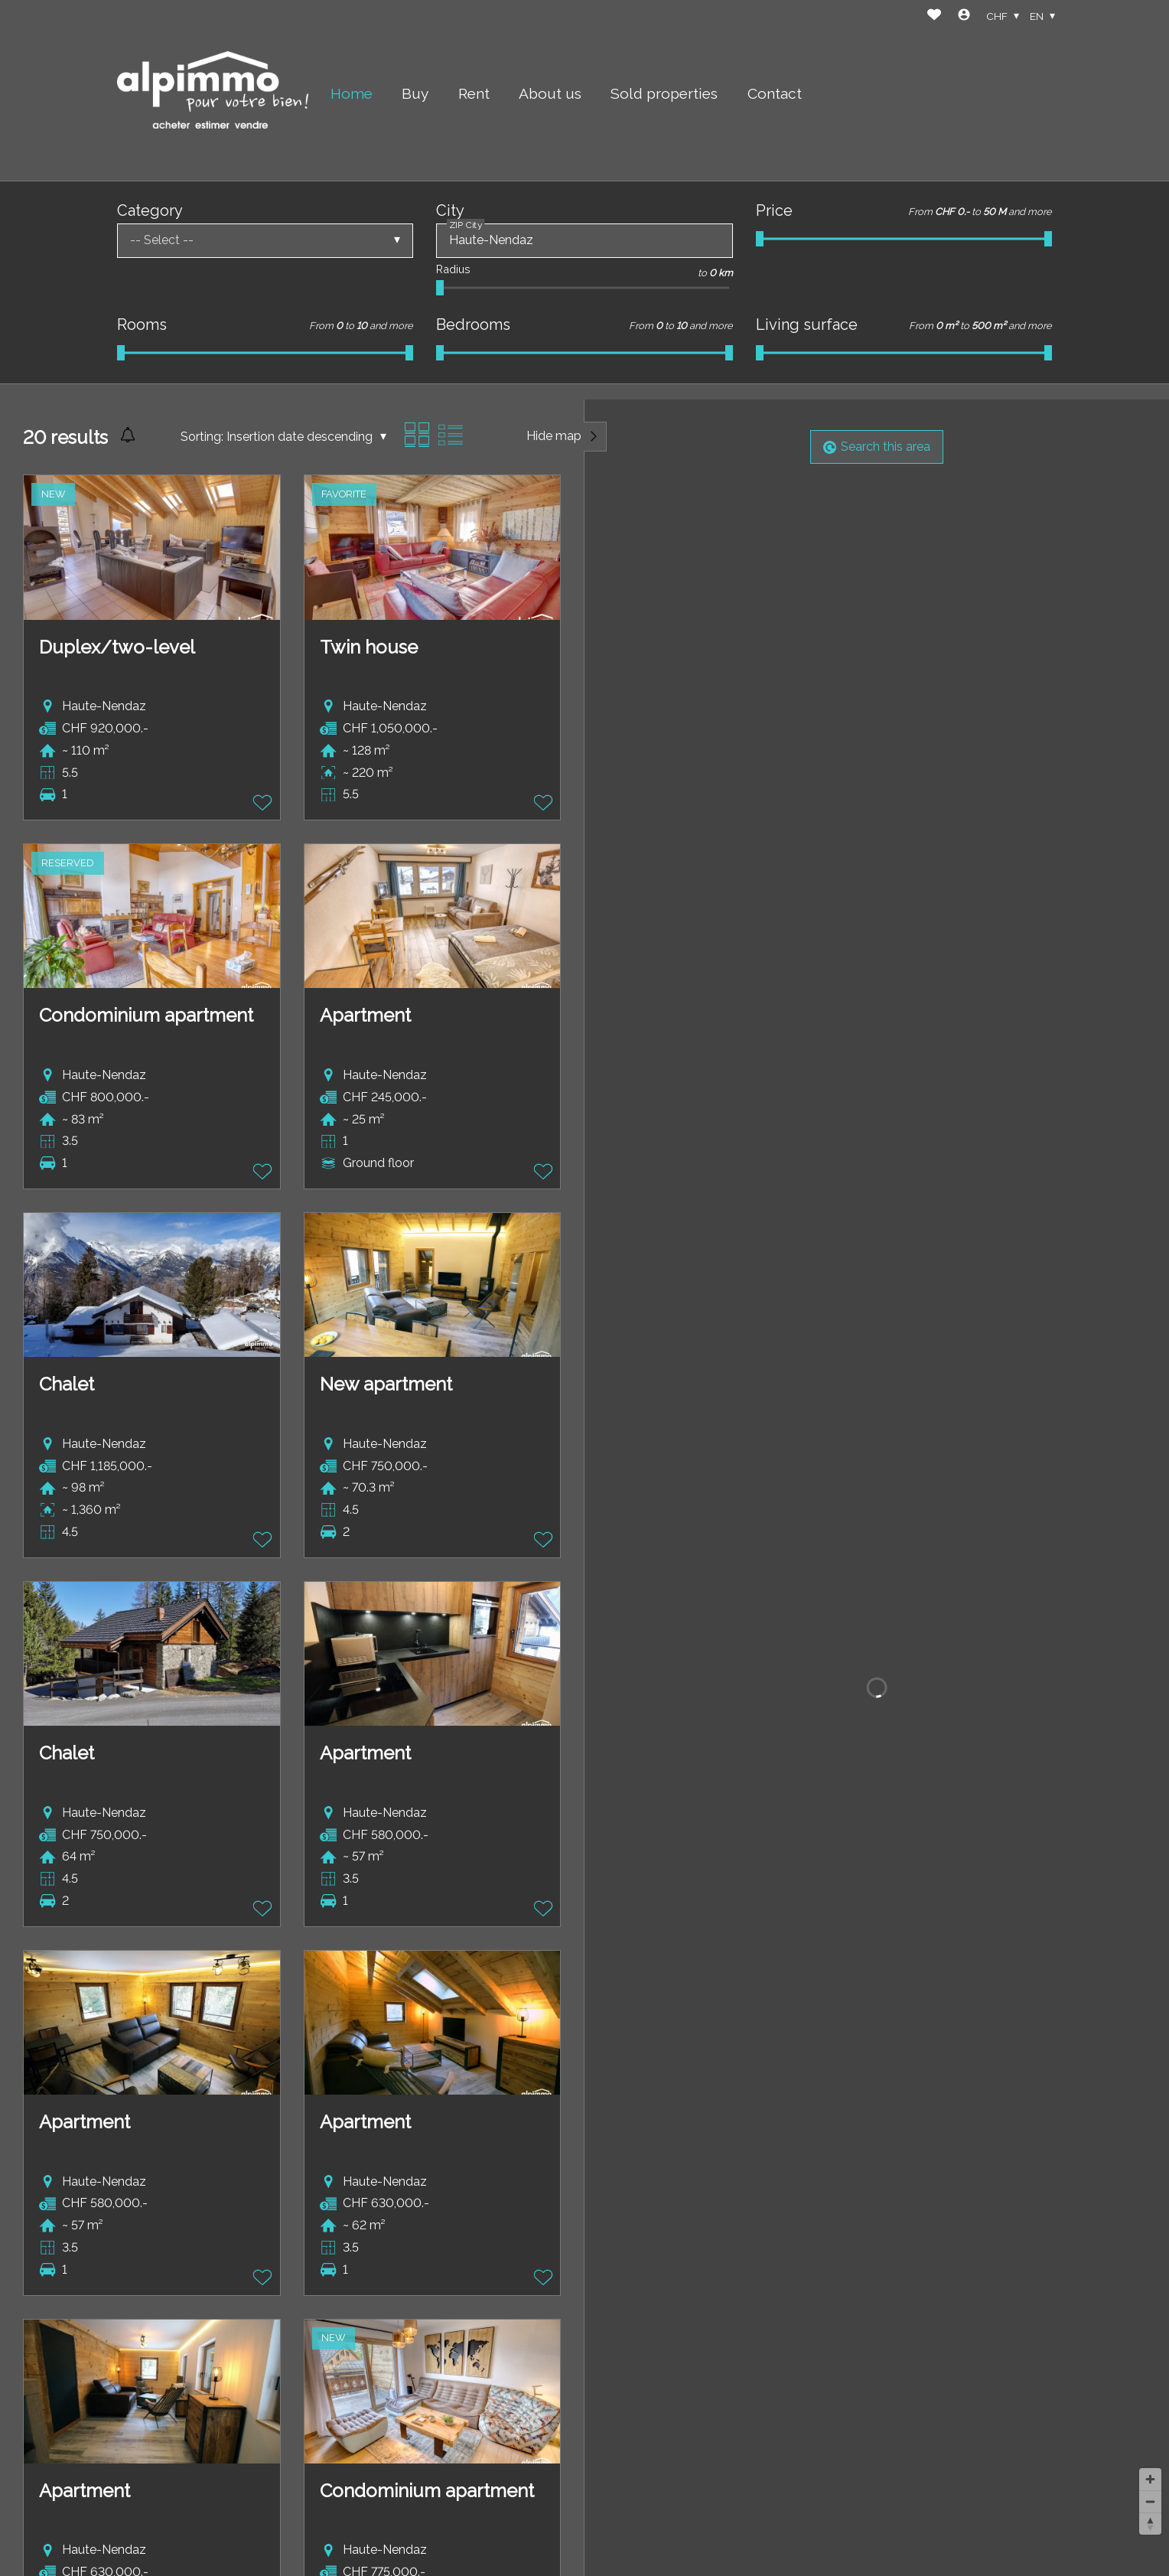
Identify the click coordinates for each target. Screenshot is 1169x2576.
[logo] (212, 90)
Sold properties (664, 93)
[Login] (964, 16)
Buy (415, 93)
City (450, 210)
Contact (774, 93)
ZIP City (466, 224)
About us (550, 93)
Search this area (876, 446)
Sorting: (202, 436)
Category (150, 210)
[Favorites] (934, 16)
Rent (474, 93)
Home (352, 93)
